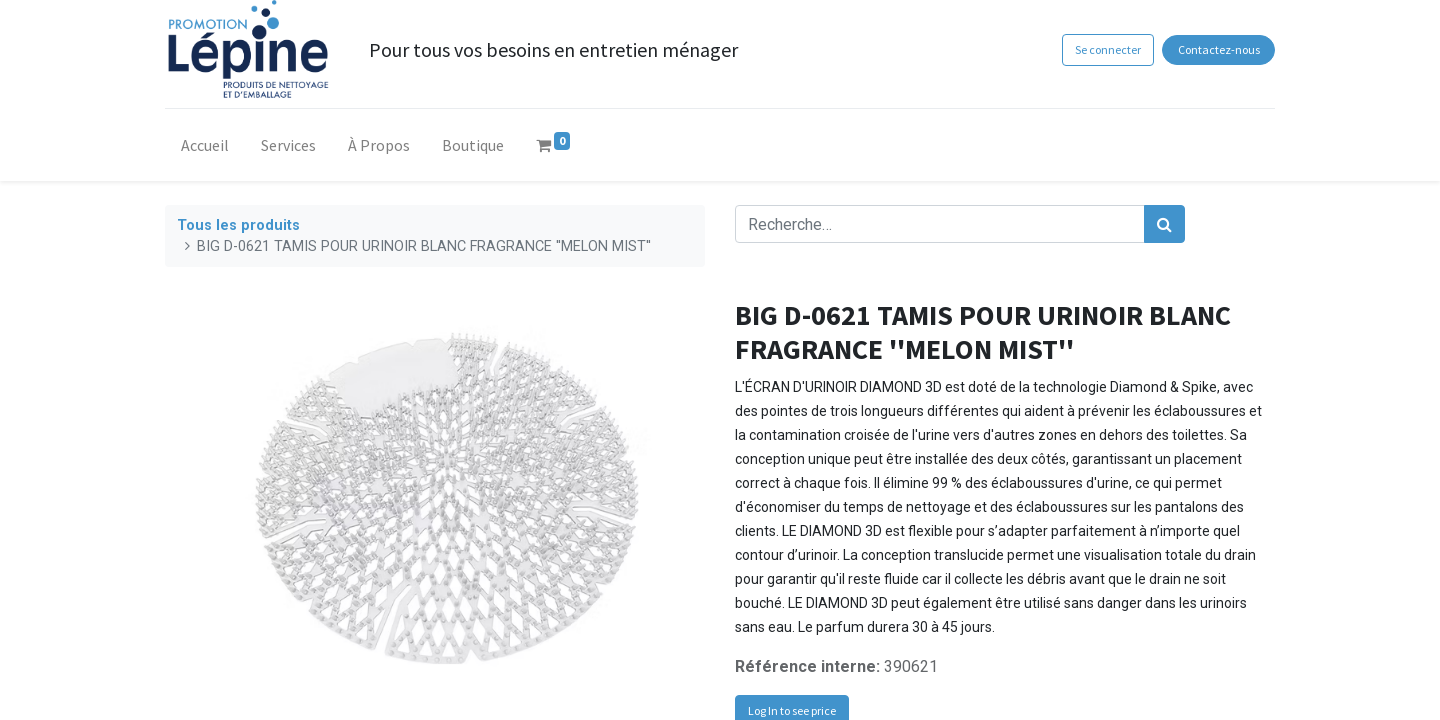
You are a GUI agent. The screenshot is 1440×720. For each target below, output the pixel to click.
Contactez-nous (1219, 49)
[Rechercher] (1164, 224)
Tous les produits (238, 225)
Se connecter (1108, 49)
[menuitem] (205, 149)
